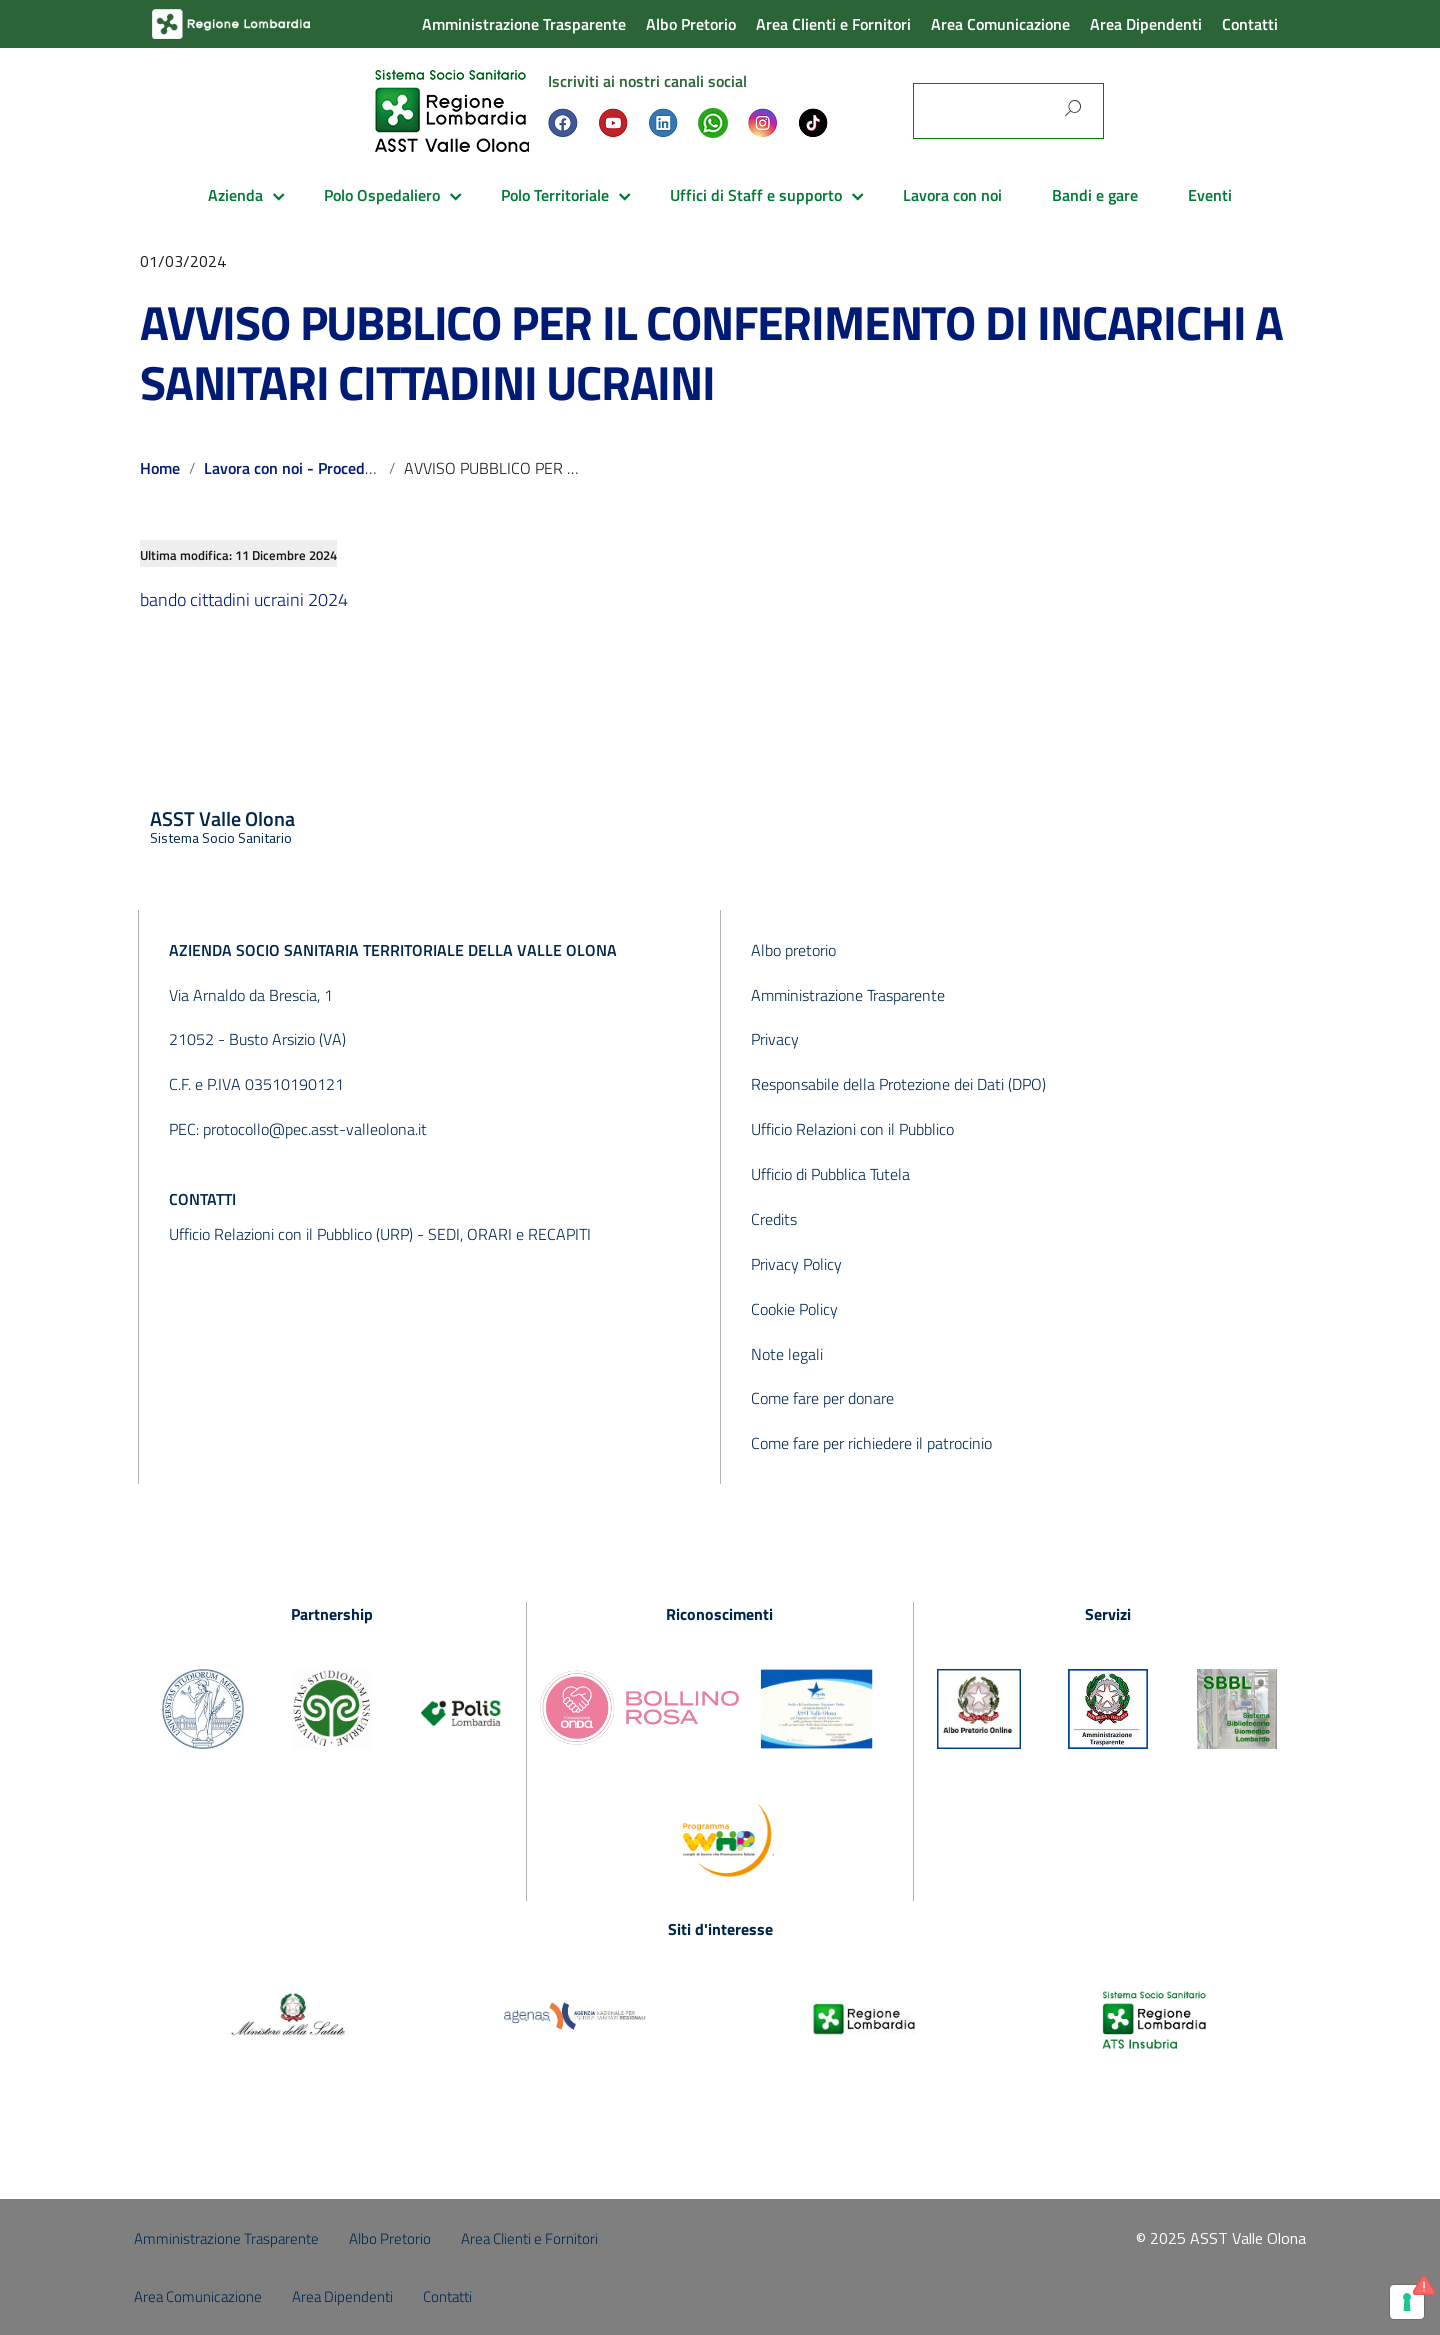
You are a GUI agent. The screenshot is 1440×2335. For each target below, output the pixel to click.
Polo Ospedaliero (382, 195)
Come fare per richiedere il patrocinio (871, 1443)
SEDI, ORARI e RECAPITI (509, 1234)
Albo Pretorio (691, 24)
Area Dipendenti (1146, 24)
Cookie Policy (794, 1309)
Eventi (1210, 195)
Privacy (775, 1039)
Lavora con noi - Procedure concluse (328, 468)
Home (160, 468)
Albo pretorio (793, 950)
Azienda (235, 195)
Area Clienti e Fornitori (833, 24)
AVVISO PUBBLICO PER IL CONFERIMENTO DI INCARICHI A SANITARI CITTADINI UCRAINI (711, 352)
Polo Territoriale (555, 195)
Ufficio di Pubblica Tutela (830, 1174)
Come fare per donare (822, 1398)
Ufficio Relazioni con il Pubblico (852, 1129)
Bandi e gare (1095, 195)
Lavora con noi (952, 195)
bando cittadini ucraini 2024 (244, 599)
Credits (774, 1219)
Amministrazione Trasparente (524, 24)
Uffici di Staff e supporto (756, 195)
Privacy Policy (796, 1264)
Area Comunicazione (1000, 24)
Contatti (1250, 24)
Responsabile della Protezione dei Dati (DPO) (898, 1084)
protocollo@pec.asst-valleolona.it (315, 1129)
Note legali (787, 1354)
